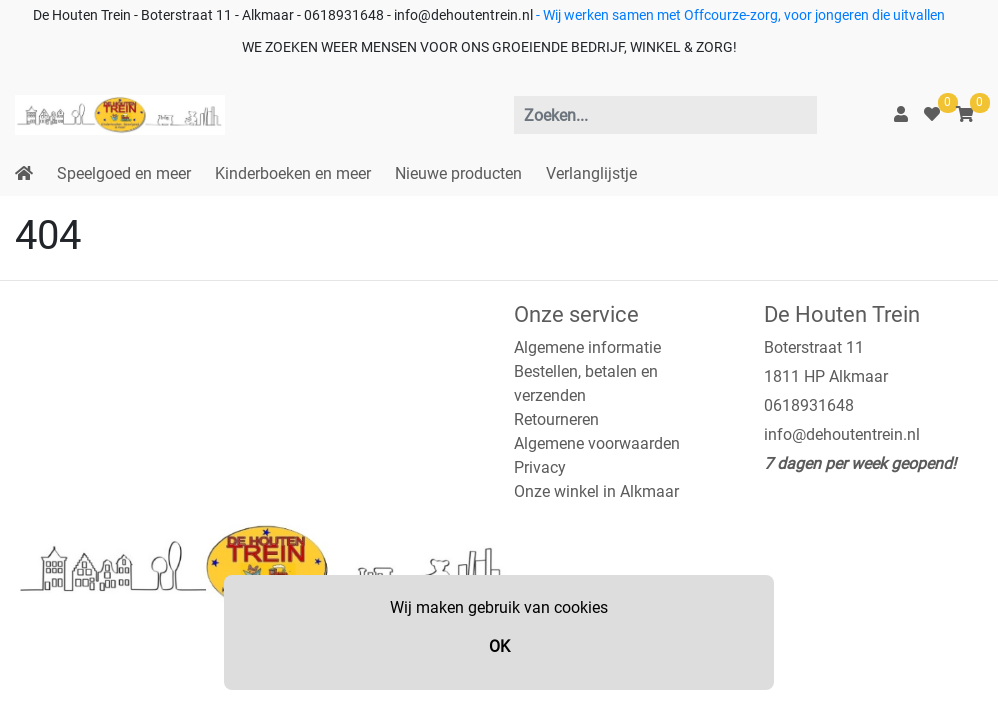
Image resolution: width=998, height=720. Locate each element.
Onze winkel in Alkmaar (596, 491)
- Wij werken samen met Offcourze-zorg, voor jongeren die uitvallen (739, 15)
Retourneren (556, 419)
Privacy (540, 467)
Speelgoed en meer (124, 173)
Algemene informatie (587, 347)
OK (499, 646)
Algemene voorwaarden (597, 443)
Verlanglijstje (591, 173)
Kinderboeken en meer (293, 173)
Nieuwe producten (458, 173)
